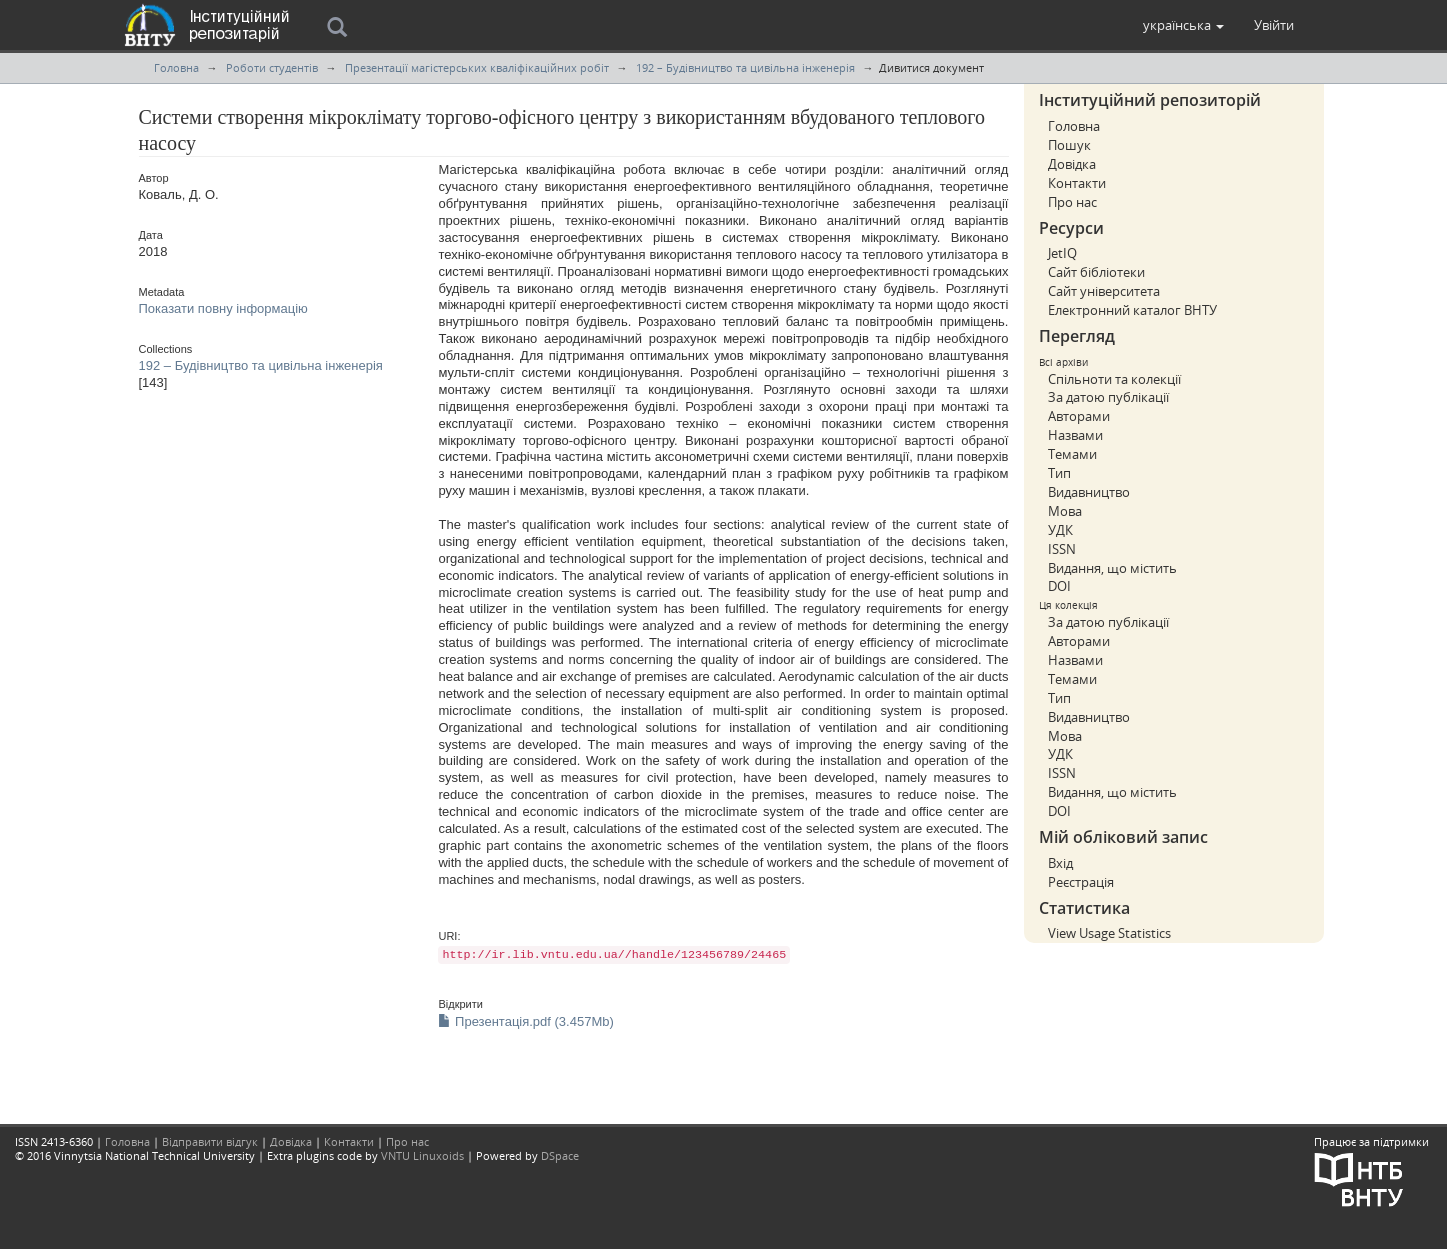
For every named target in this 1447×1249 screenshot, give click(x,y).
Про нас (1072, 202)
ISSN (1062, 549)
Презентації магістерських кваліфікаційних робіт (477, 67)
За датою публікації (1108, 397)
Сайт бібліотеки (1096, 272)
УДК (1060, 530)
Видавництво (1089, 492)
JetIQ (1062, 253)
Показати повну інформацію (223, 308)
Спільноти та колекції (1114, 379)
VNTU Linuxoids (422, 1155)
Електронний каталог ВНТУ (1132, 310)
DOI (1059, 586)
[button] (1183, 25)
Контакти (1077, 183)
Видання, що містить (1112, 568)
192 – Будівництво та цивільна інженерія (745, 67)
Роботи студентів (272, 67)
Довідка (1072, 164)
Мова (1065, 511)
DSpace (560, 1155)
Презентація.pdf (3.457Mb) (525, 1021)
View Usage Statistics (1109, 933)
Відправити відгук (210, 1141)
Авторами (1079, 416)
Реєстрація (1081, 882)
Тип (1059, 473)
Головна (176, 67)
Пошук (1069, 145)
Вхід (1060, 863)
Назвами (1075, 435)
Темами (1072, 454)
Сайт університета (1104, 291)
